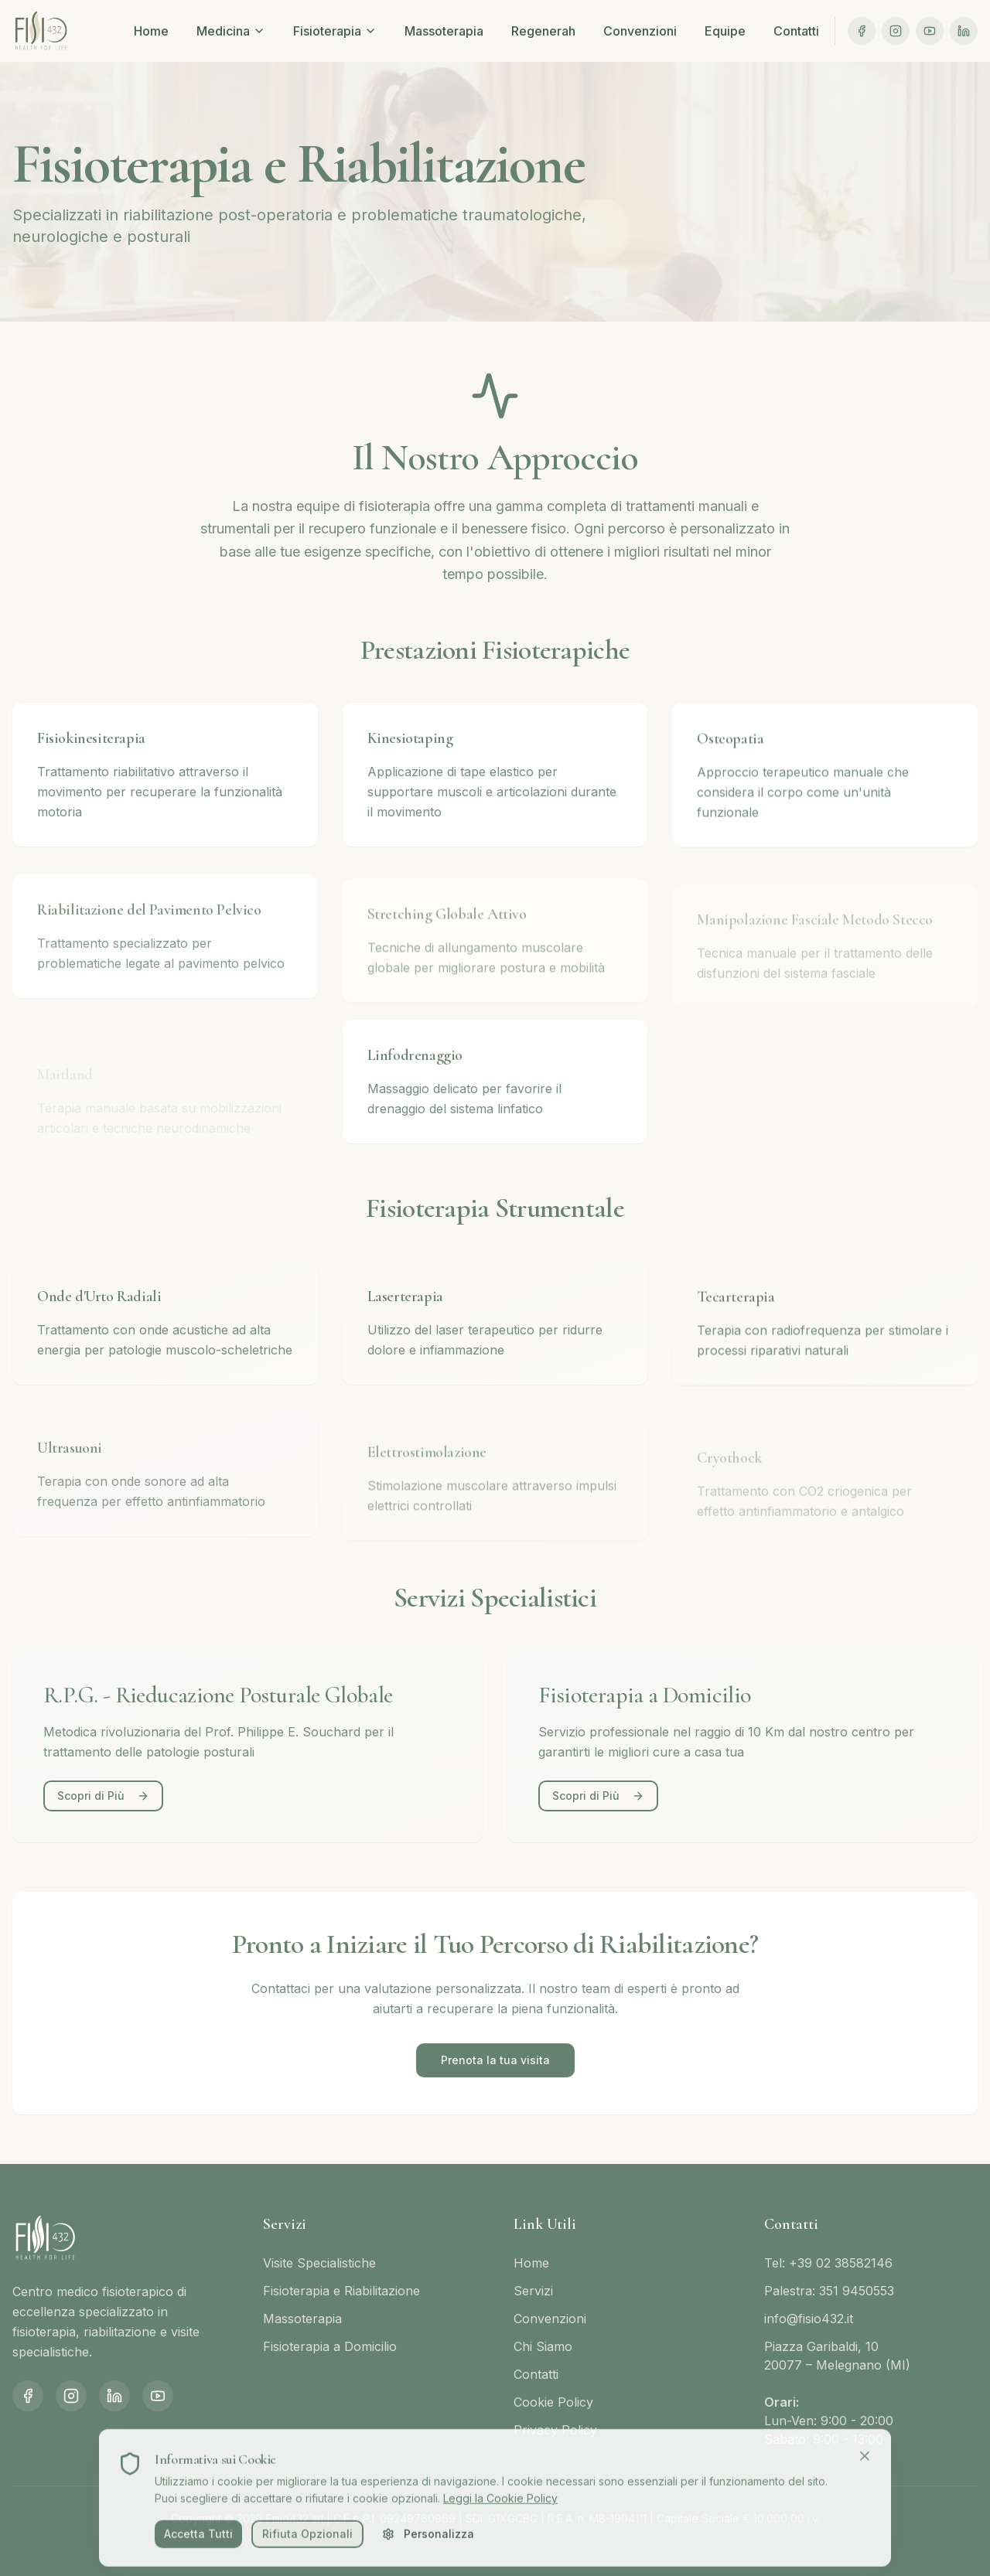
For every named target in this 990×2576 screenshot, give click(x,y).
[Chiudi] (864, 2461)
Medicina (230, 31)
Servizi (533, 2290)
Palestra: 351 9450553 (829, 2290)
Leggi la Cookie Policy (500, 2504)
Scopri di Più (103, 1795)
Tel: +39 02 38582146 (828, 2263)
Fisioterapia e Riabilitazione (341, 2290)
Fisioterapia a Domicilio (330, 2346)
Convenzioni (640, 31)
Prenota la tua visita (495, 2060)
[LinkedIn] (964, 31)
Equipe (725, 31)
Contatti (796, 31)
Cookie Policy (553, 2402)
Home (151, 31)
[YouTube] (930, 31)
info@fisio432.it (808, 2318)
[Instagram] (896, 31)
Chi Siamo (543, 2346)
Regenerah (543, 31)
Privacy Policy (555, 2430)
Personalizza (428, 2540)
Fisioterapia (335, 31)
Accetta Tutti (198, 2540)
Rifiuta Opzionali (307, 2540)
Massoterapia (444, 31)
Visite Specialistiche (319, 2263)
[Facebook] (862, 31)
